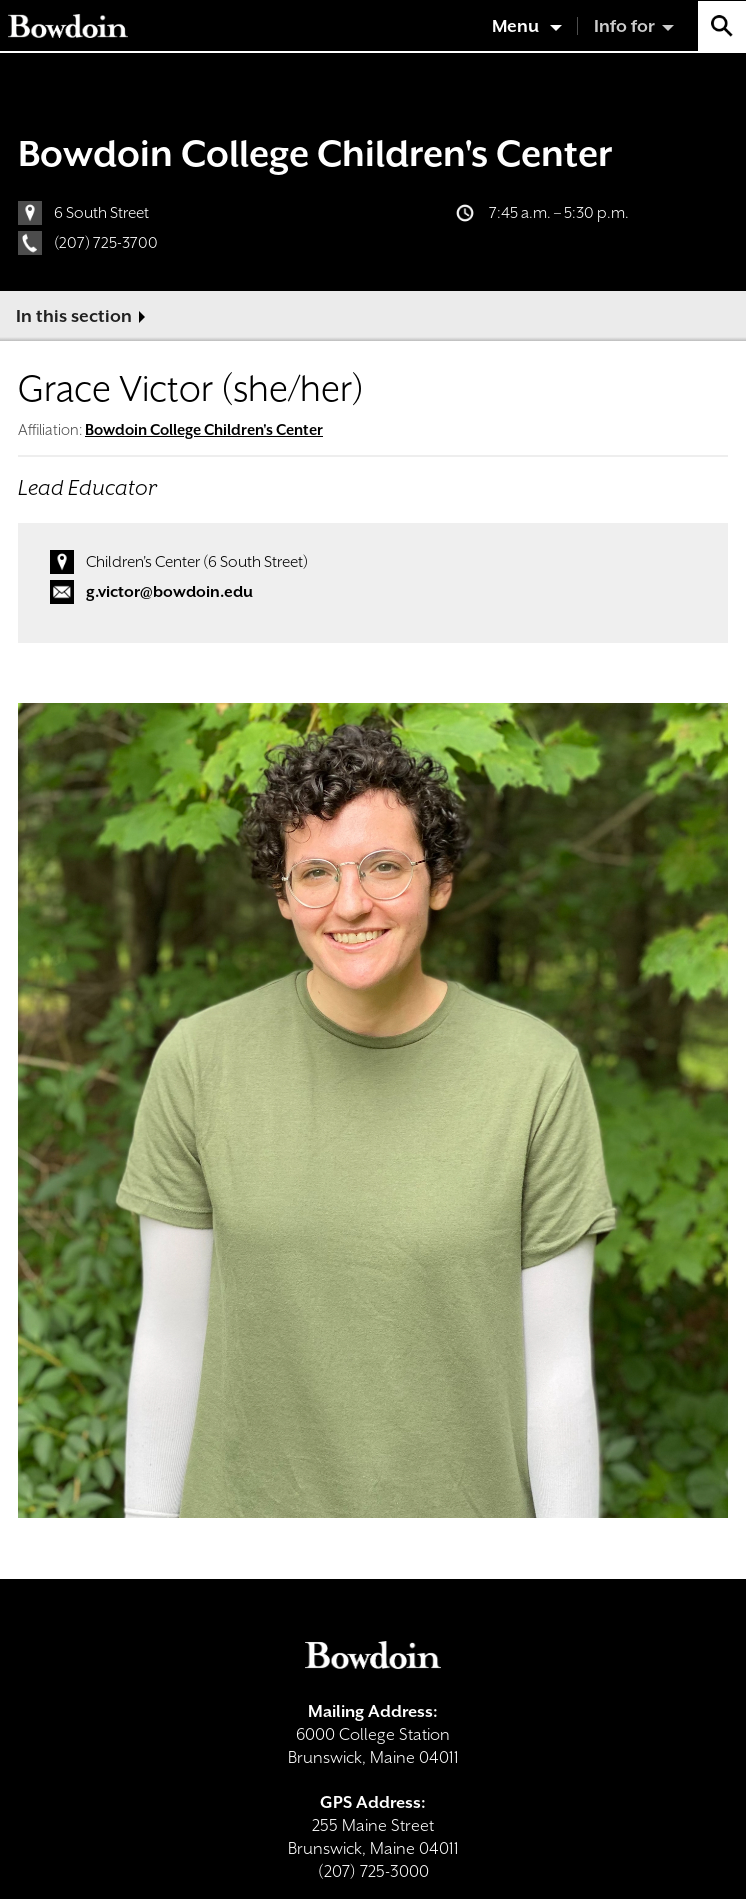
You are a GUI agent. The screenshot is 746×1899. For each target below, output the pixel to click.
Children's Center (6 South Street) (197, 562)
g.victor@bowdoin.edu (169, 592)
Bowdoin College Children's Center (315, 153)
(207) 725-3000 (373, 1871)
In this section (74, 316)
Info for (624, 26)
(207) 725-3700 (106, 243)
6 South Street (101, 213)
